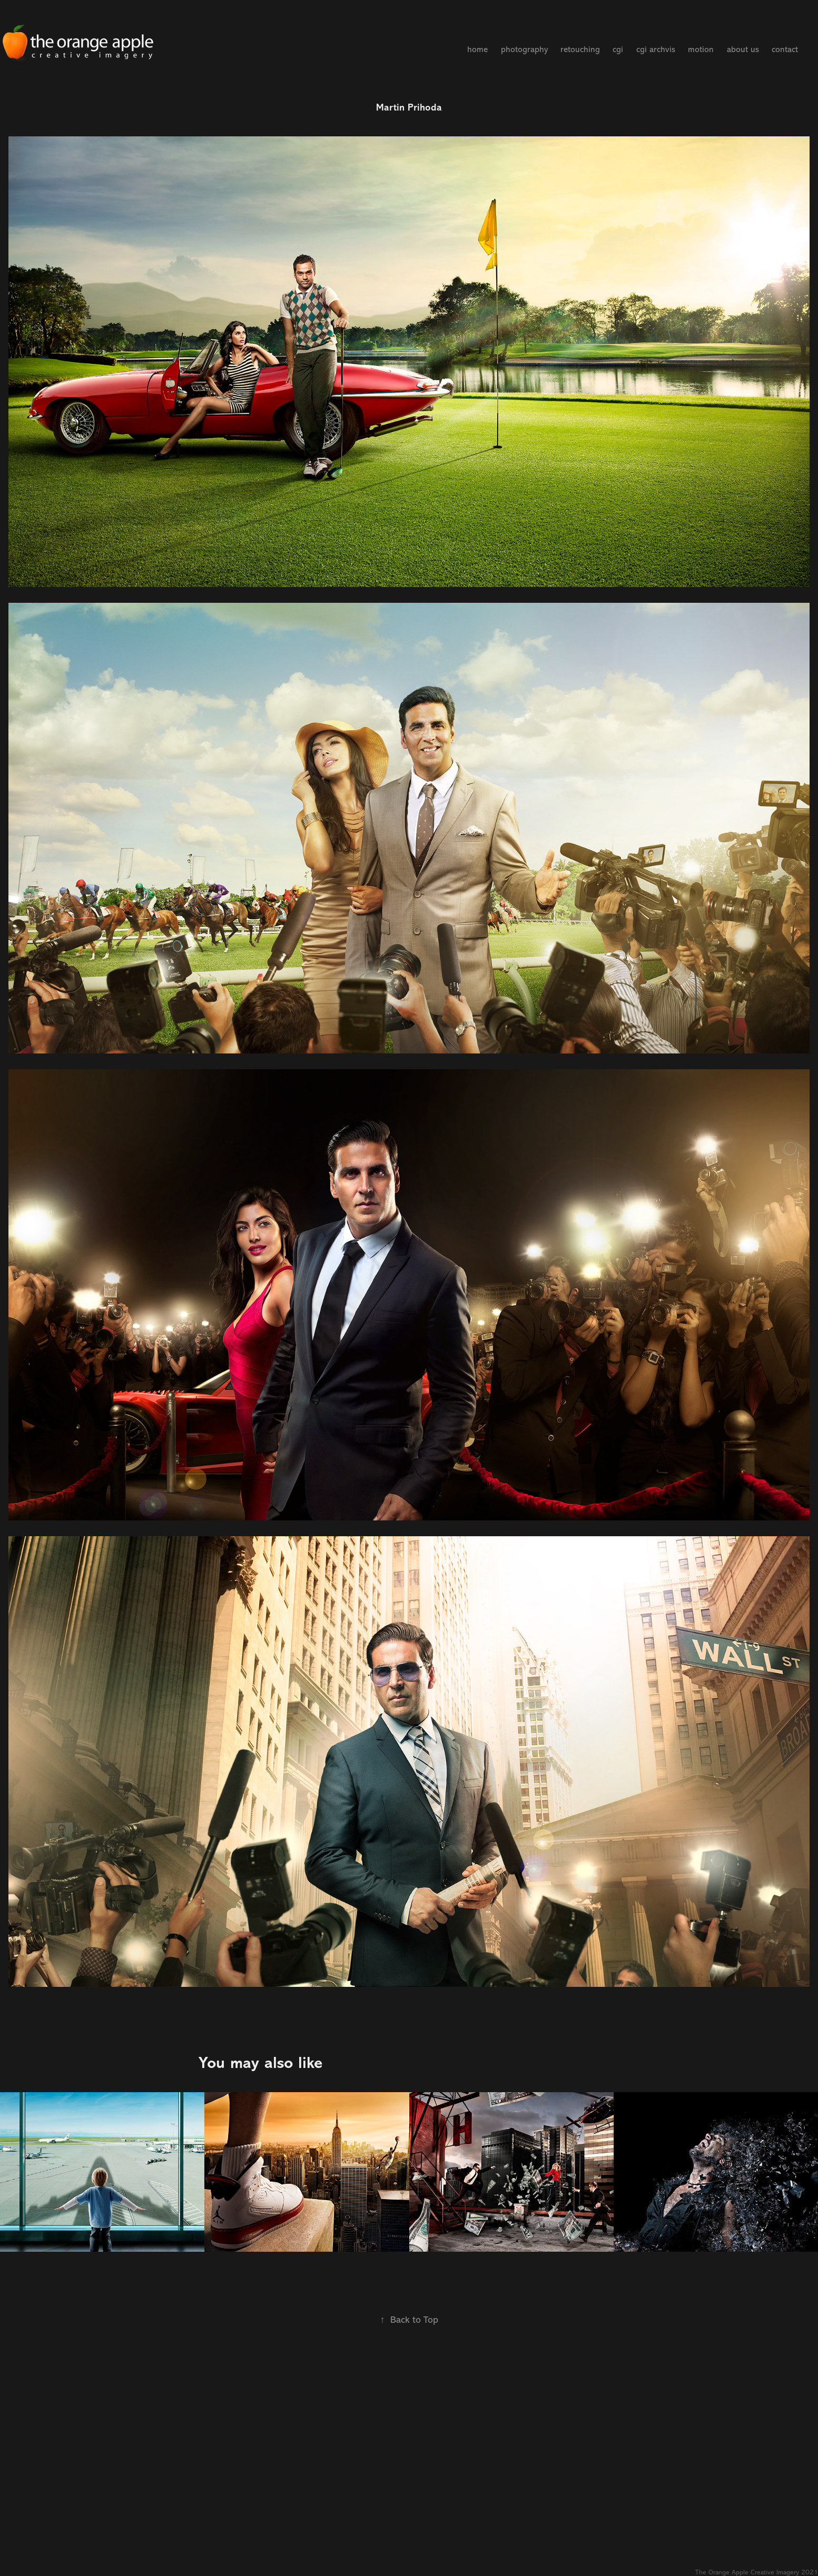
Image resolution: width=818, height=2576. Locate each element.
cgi (618, 49)
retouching (580, 49)
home (477, 49)
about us (743, 49)
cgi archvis (655, 49)
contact (785, 49)
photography (524, 49)
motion (701, 49)
